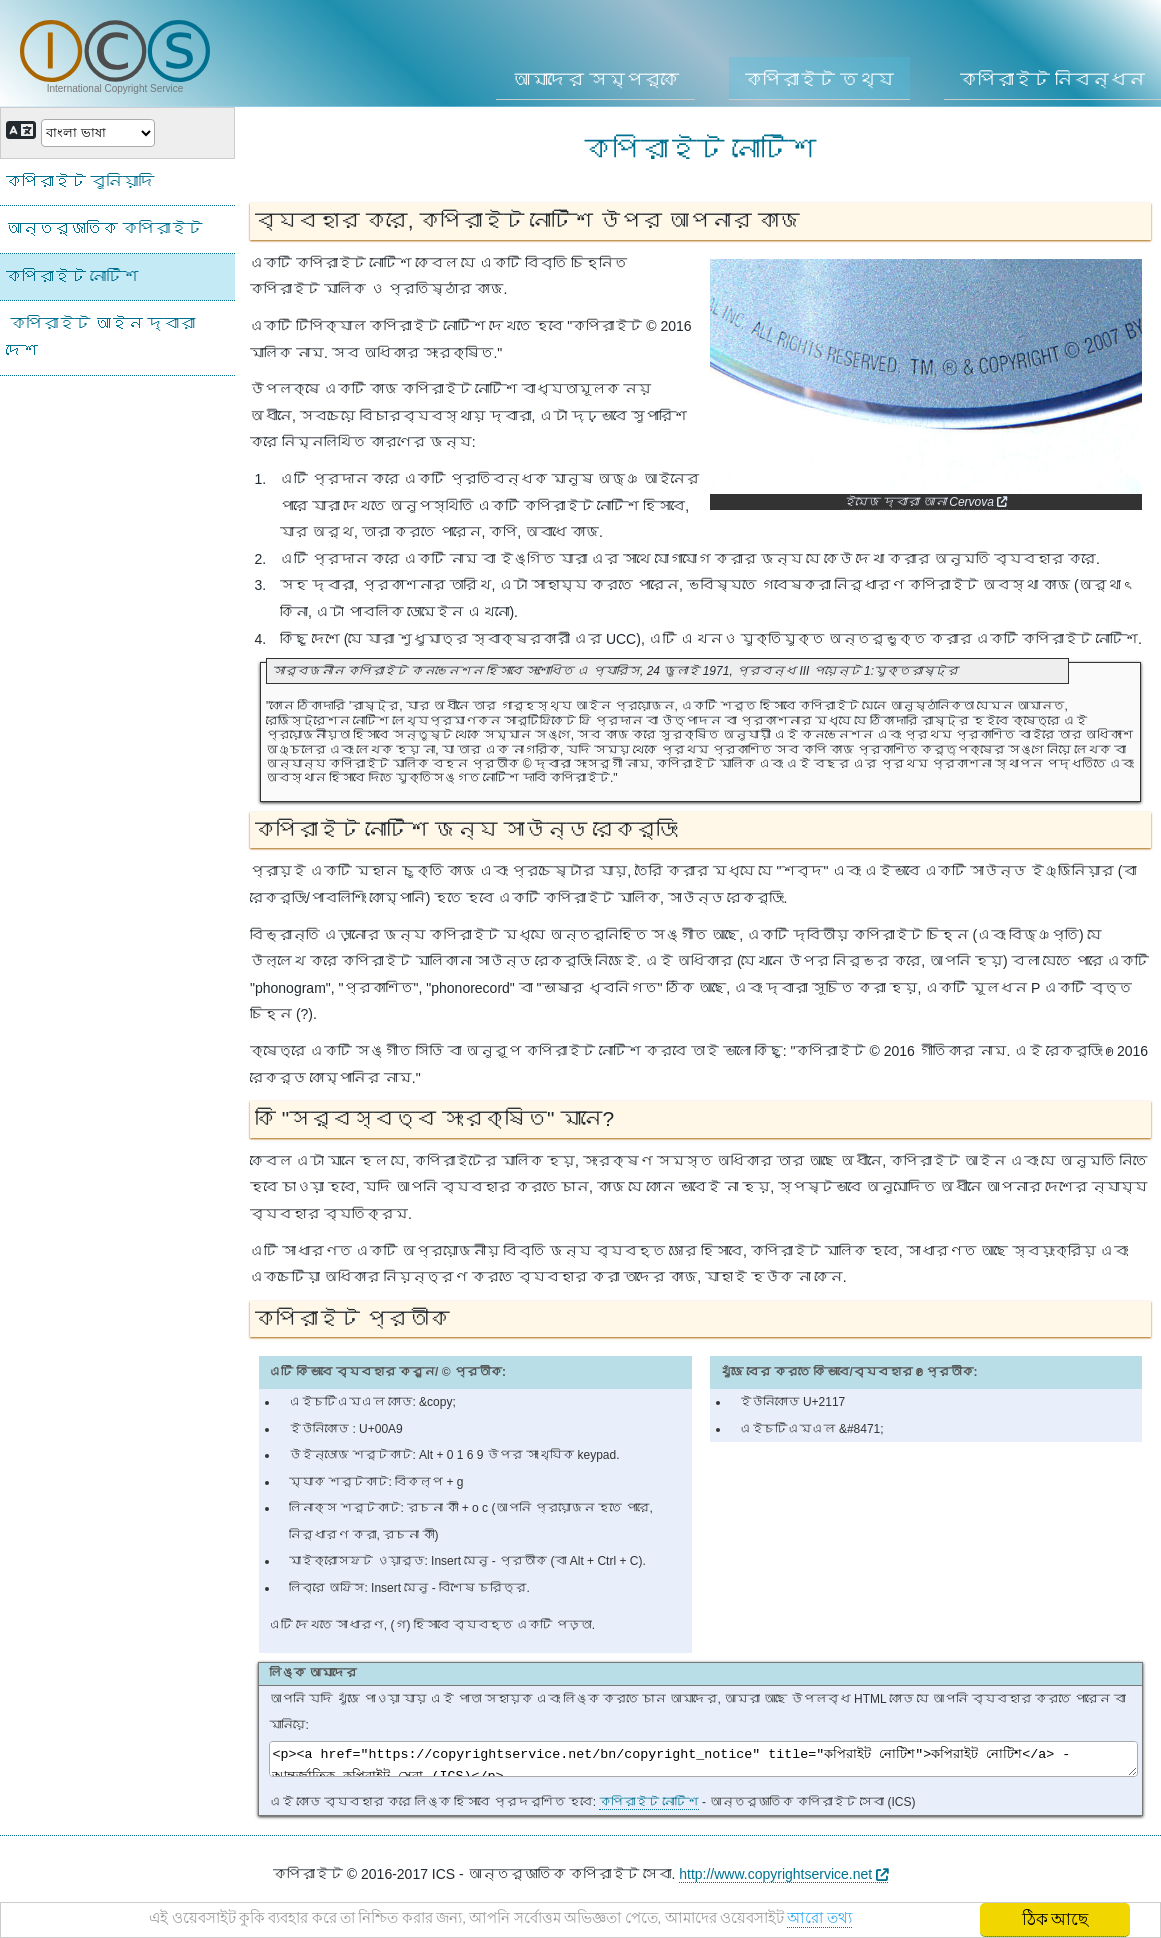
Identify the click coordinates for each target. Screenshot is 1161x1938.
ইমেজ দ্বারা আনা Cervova (925, 502)
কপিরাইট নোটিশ (648, 1808)
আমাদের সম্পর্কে (595, 80)
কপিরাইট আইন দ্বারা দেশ (100, 337)
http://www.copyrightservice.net (783, 1880)
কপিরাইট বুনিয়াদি (80, 181)
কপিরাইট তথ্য (819, 80)
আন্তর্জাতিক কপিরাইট (104, 228)
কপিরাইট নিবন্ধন (1052, 80)
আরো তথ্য (866, 1922)
